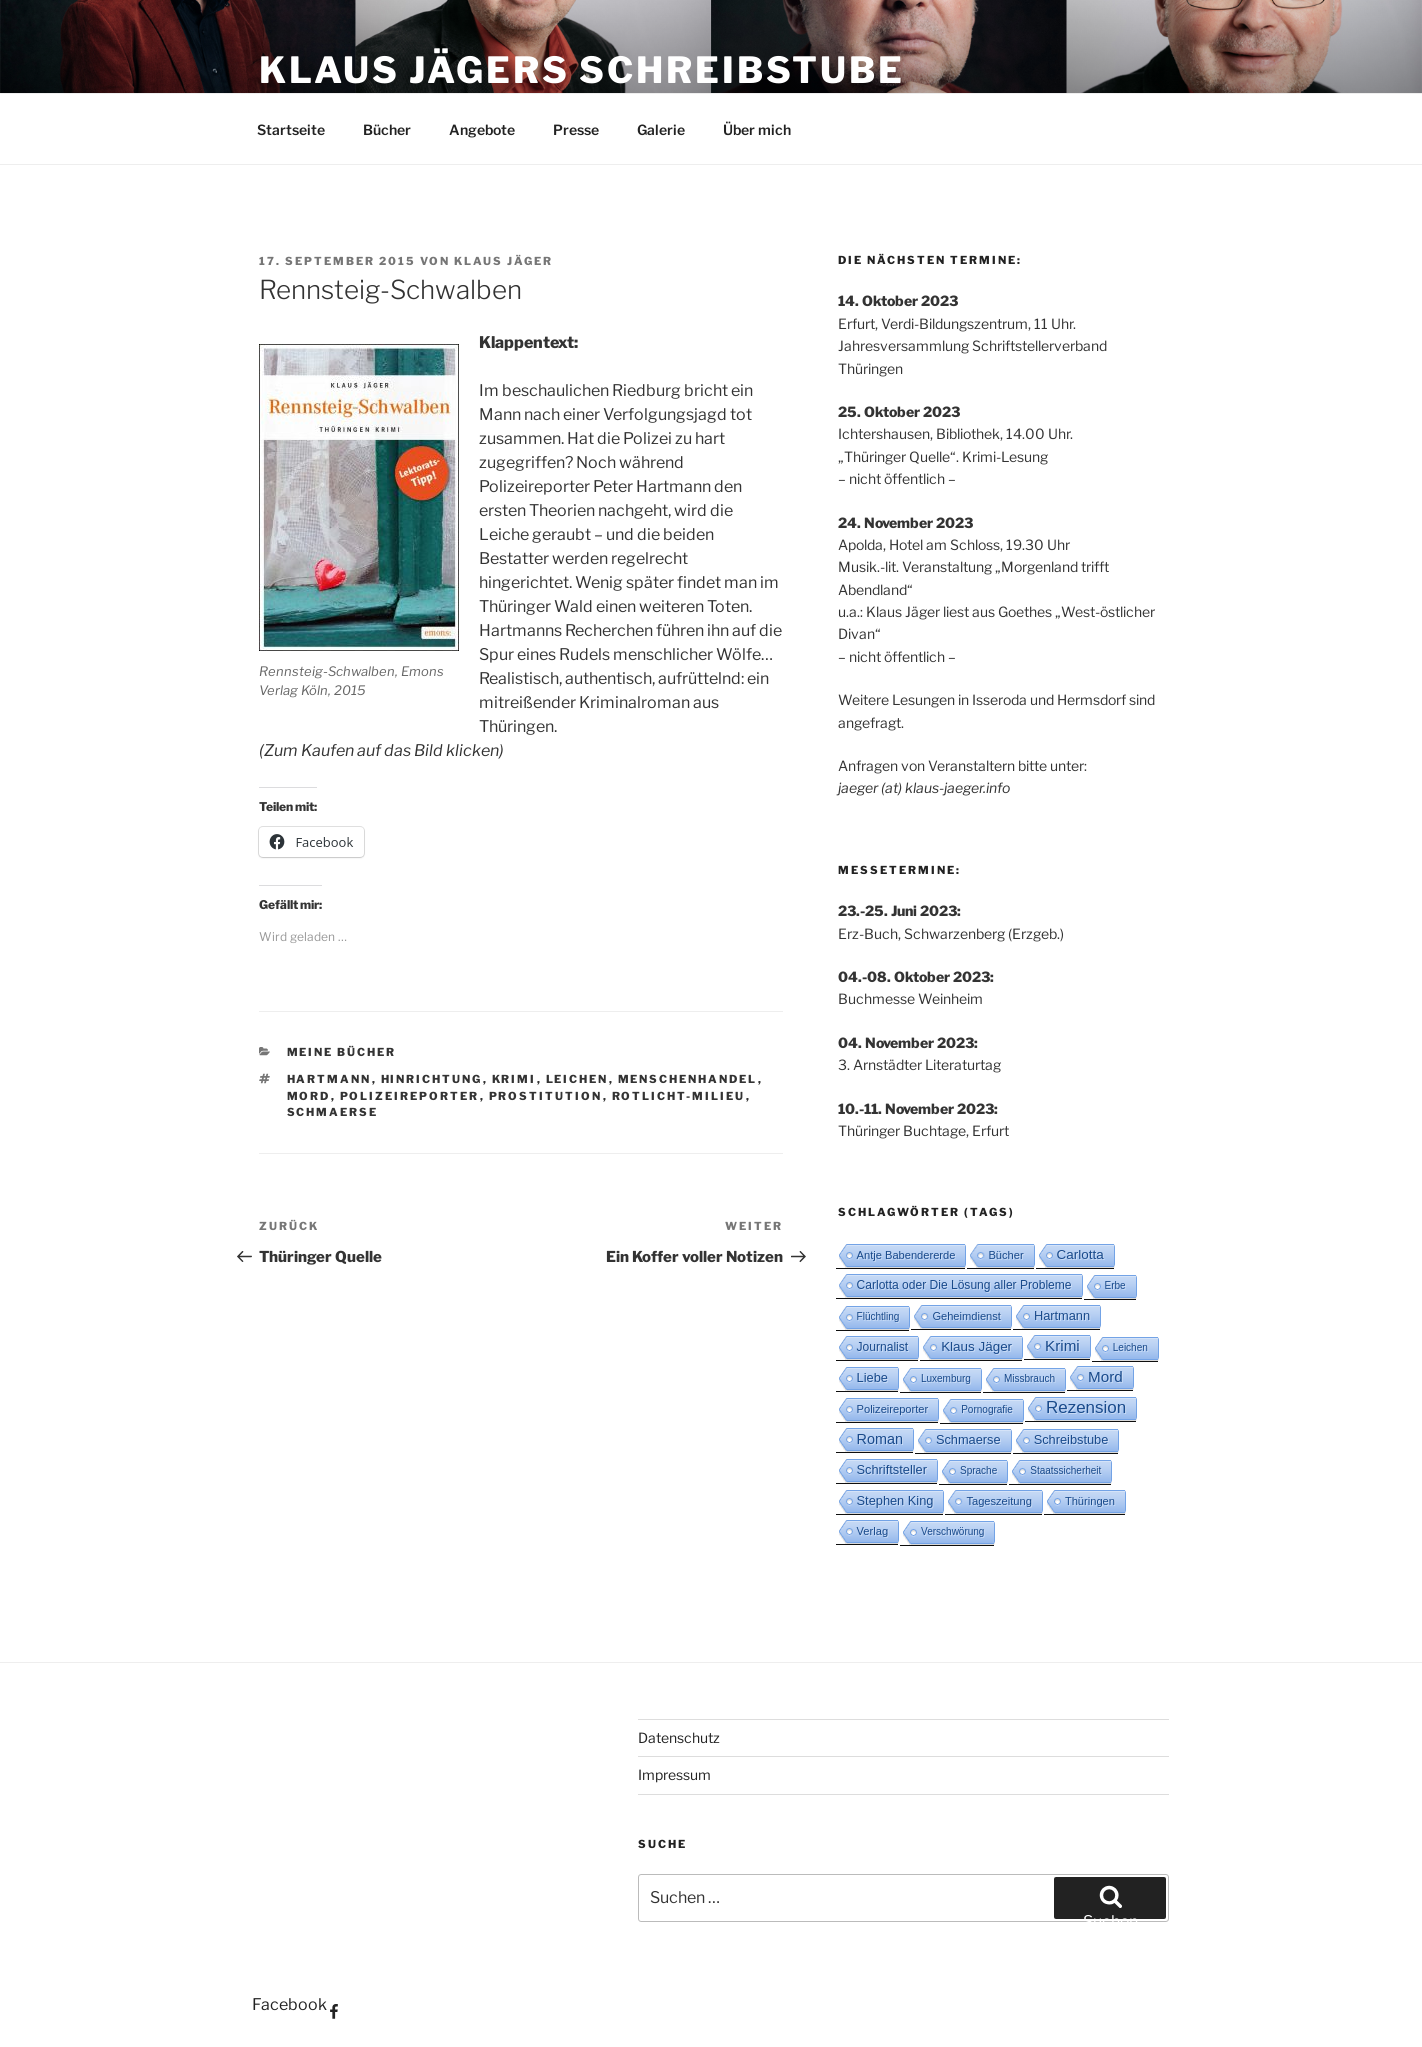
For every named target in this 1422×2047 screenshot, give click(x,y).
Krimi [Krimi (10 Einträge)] (1062, 1345)
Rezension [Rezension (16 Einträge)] (1086, 1407)
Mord (309, 1096)
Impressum (674, 1774)
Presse (576, 129)
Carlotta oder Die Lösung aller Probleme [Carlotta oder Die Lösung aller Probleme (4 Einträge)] (964, 1285)
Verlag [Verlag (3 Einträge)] (873, 1531)
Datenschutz (679, 1737)
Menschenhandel (688, 1079)
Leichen (577, 1079)
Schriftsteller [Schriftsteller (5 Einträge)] (892, 1469)
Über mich (757, 129)
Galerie (661, 129)
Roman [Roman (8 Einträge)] (880, 1439)
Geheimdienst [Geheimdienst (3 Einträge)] (966, 1316)
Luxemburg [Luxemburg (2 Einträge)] (946, 1378)
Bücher (387, 129)
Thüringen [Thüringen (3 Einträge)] (1090, 1501)
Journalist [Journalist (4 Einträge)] (883, 1347)
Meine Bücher (342, 1052)
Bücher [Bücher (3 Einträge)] (1005, 1255)
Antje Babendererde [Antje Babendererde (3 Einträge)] (906, 1255)
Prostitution (546, 1096)
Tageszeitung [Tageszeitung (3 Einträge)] (998, 1501)
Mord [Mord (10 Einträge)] (1105, 1376)
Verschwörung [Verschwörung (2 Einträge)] (952, 1531)
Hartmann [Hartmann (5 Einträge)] (1062, 1315)
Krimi (514, 1079)
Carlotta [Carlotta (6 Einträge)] (1080, 1254)
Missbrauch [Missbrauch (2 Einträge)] (1029, 1378)
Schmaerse (333, 1112)
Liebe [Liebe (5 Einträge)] (872, 1377)
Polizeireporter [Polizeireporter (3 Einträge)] (893, 1409)
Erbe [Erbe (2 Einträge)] (1115, 1285)
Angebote (482, 129)
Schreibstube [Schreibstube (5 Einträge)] (1071, 1439)
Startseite (291, 129)
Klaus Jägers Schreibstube (582, 70)
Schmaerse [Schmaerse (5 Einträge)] (968, 1439)
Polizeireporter (410, 1096)
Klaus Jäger (503, 261)
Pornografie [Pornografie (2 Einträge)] (987, 1409)
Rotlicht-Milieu (679, 1096)
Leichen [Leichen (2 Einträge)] (1130, 1347)
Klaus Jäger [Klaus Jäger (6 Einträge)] (976, 1346)
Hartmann (329, 1079)
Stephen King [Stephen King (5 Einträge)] (895, 1500)
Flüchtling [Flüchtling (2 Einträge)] (878, 1316)
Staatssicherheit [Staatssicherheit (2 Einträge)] (1065, 1470)
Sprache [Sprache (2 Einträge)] (978, 1470)
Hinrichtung (432, 1079)
